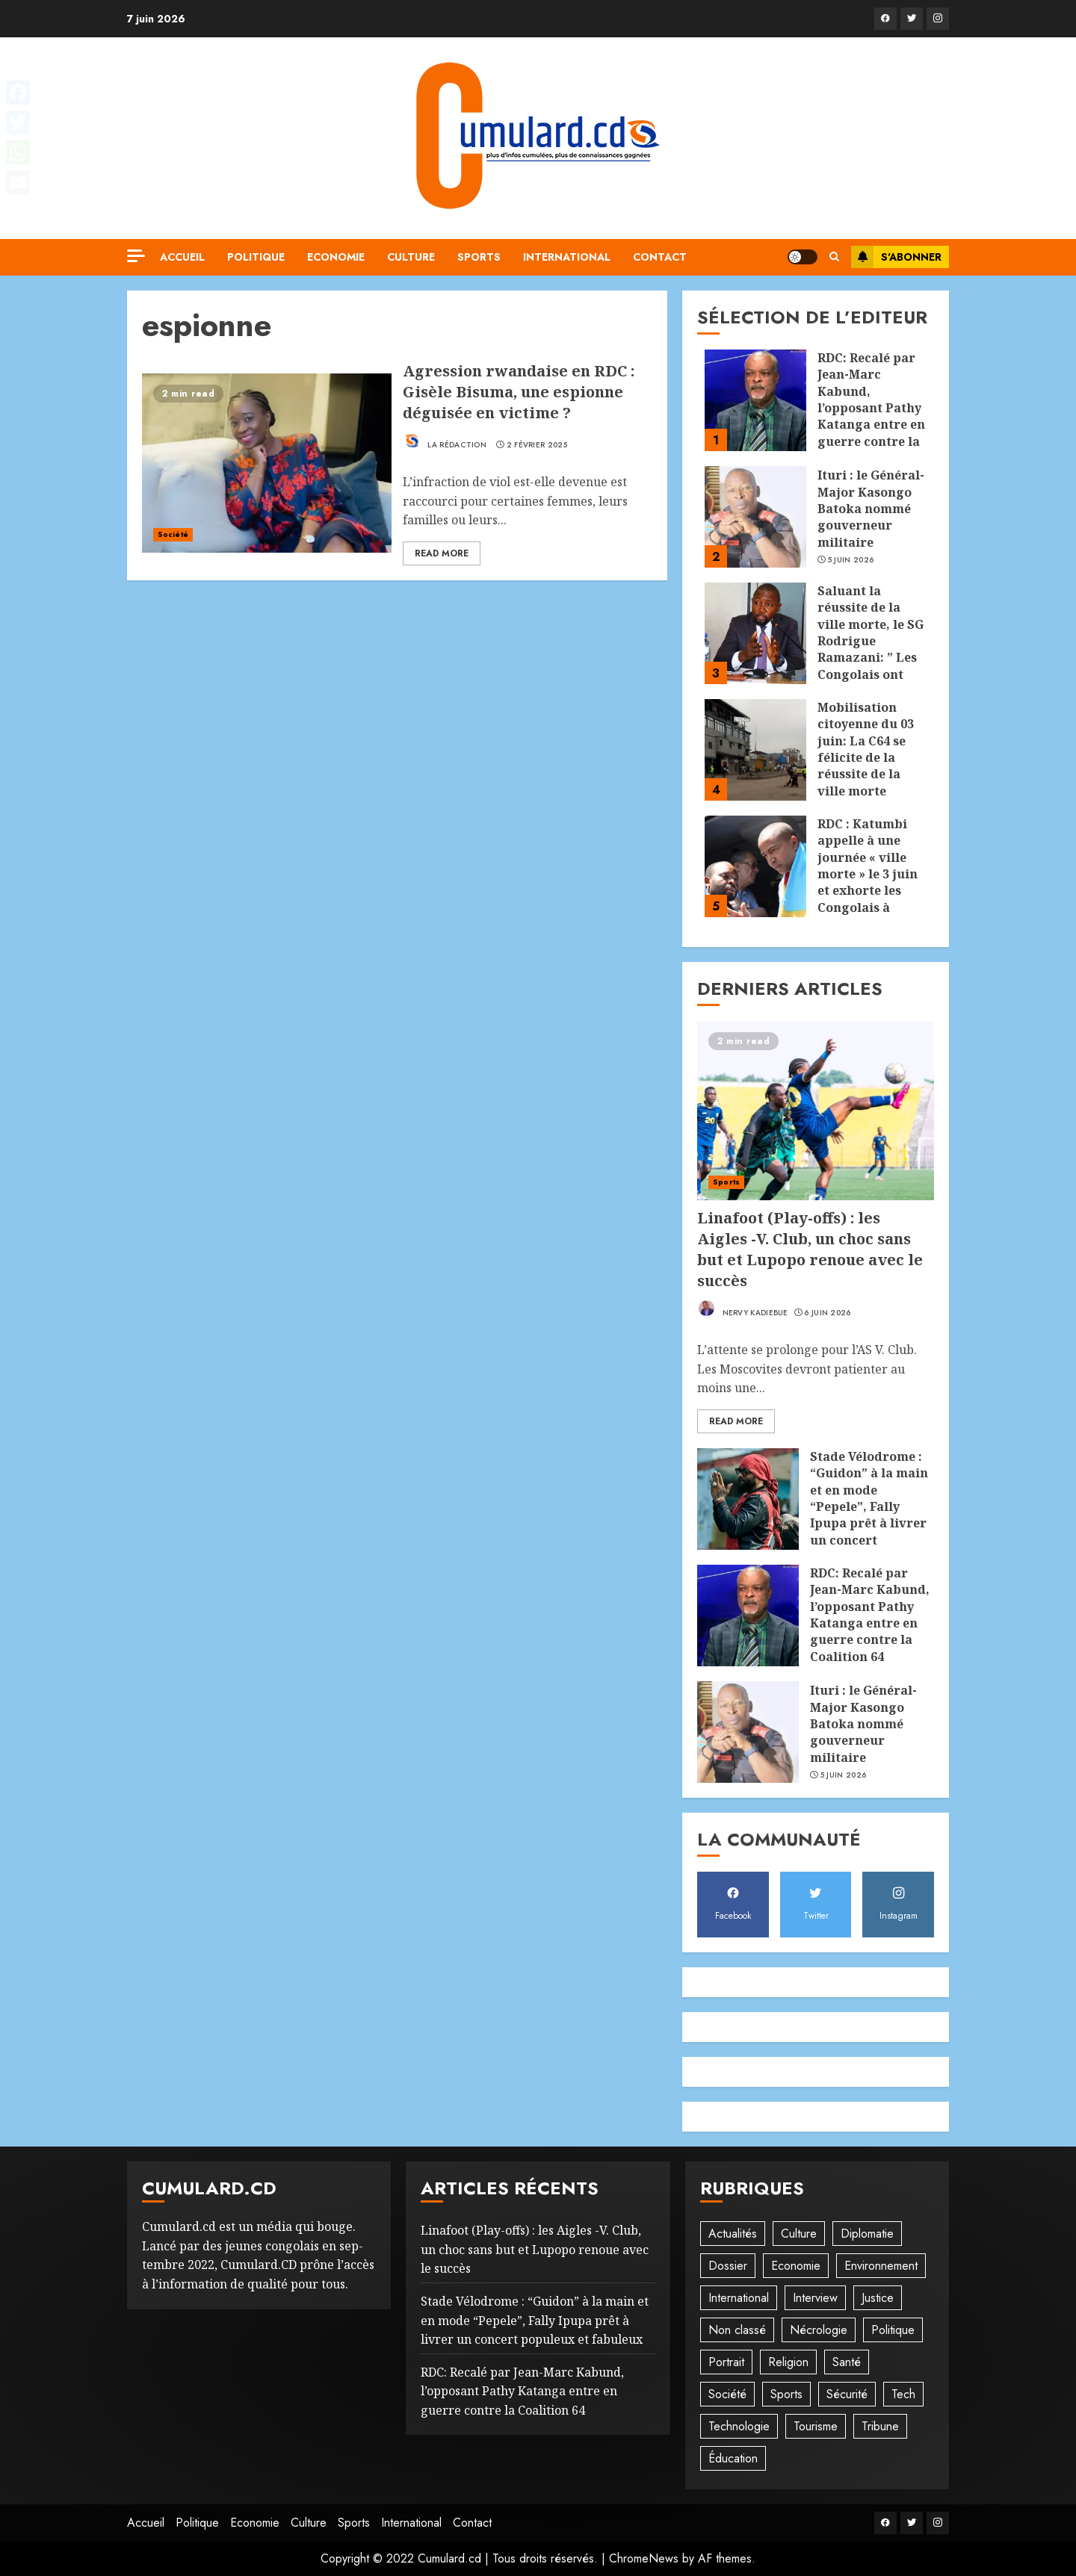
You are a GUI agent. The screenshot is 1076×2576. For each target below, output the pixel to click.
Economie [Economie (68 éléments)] (795, 2265)
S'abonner (896, 257)
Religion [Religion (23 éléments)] (788, 2362)
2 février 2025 (537, 445)
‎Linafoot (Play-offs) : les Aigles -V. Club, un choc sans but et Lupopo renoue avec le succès (810, 1249)
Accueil (182, 256)
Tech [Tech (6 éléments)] (903, 2394)
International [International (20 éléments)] (738, 2297)
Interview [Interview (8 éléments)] (815, 2297)
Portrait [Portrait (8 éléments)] (726, 2362)
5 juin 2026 (851, 560)
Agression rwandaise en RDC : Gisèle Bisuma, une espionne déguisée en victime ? (518, 392)
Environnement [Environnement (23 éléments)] (881, 2265)
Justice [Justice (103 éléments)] (878, 2297)
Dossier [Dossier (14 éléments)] (727, 2265)
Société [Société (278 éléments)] (727, 2394)
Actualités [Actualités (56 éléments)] (732, 2233)
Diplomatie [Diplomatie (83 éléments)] (867, 2233)
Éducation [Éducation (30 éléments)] (733, 2458)
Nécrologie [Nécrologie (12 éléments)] (818, 2329)
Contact (660, 256)
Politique (256, 256)
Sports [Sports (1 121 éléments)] (786, 2394)
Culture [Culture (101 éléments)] (799, 2233)
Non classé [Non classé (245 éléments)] (737, 2329)
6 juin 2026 (827, 1313)
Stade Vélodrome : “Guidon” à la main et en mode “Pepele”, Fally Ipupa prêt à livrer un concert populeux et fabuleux (869, 1515)
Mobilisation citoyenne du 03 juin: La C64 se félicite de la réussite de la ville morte (865, 749)
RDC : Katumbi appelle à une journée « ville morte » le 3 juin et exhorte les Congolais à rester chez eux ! (869, 874)
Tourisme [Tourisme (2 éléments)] (816, 2426)
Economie (336, 256)
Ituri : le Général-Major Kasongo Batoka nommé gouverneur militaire (870, 508)
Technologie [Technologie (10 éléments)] (739, 2426)
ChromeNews (643, 2558)
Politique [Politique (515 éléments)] (893, 2329)
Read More (442, 553)
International (566, 256)
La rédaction (444, 440)
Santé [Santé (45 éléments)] (846, 2362)
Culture (411, 256)
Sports (479, 256)
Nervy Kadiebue (742, 1308)
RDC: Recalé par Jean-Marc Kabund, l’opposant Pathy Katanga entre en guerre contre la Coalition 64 (871, 408)
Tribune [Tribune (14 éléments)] (880, 2426)
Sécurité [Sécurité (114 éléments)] (847, 2394)
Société (173, 534)
